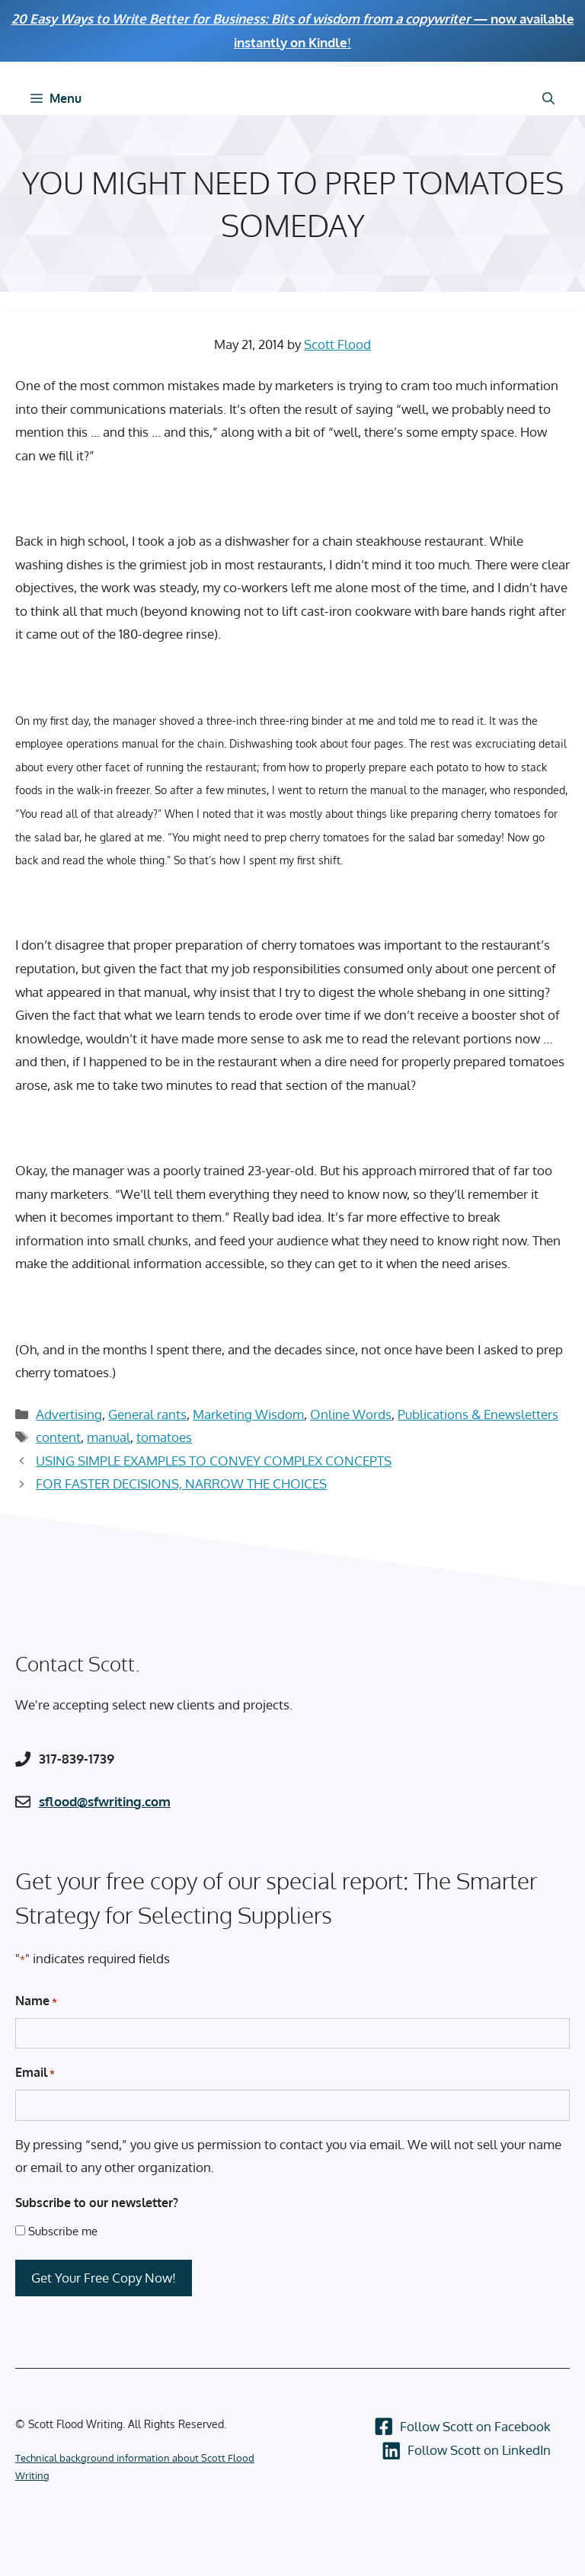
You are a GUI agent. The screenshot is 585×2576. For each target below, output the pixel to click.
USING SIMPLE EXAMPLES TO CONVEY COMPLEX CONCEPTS (214, 1461)
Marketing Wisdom (248, 1414)
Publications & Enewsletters (478, 1414)
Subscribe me (63, 2231)
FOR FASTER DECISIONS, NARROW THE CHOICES (181, 1483)
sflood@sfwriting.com (105, 1801)
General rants (147, 1414)
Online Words (351, 1414)
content (58, 1437)
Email (35, 2073)
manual (108, 1437)
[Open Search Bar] (548, 98)
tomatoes (164, 1437)
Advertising (69, 1414)
